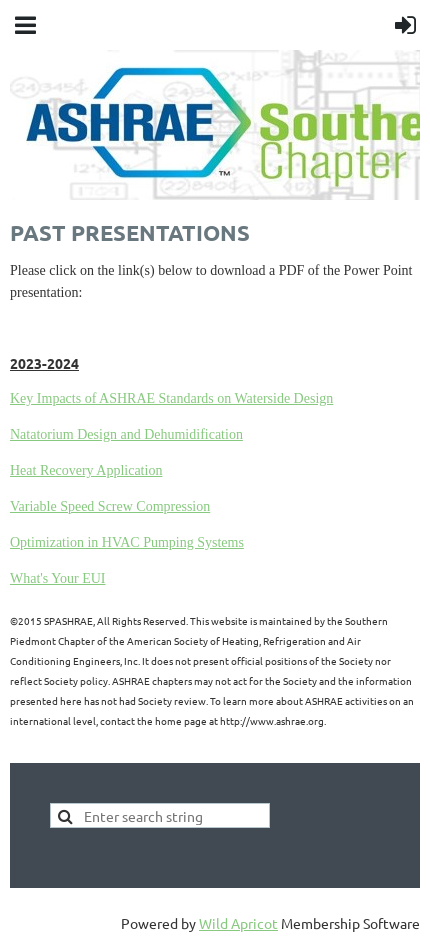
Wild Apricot (238, 923)
